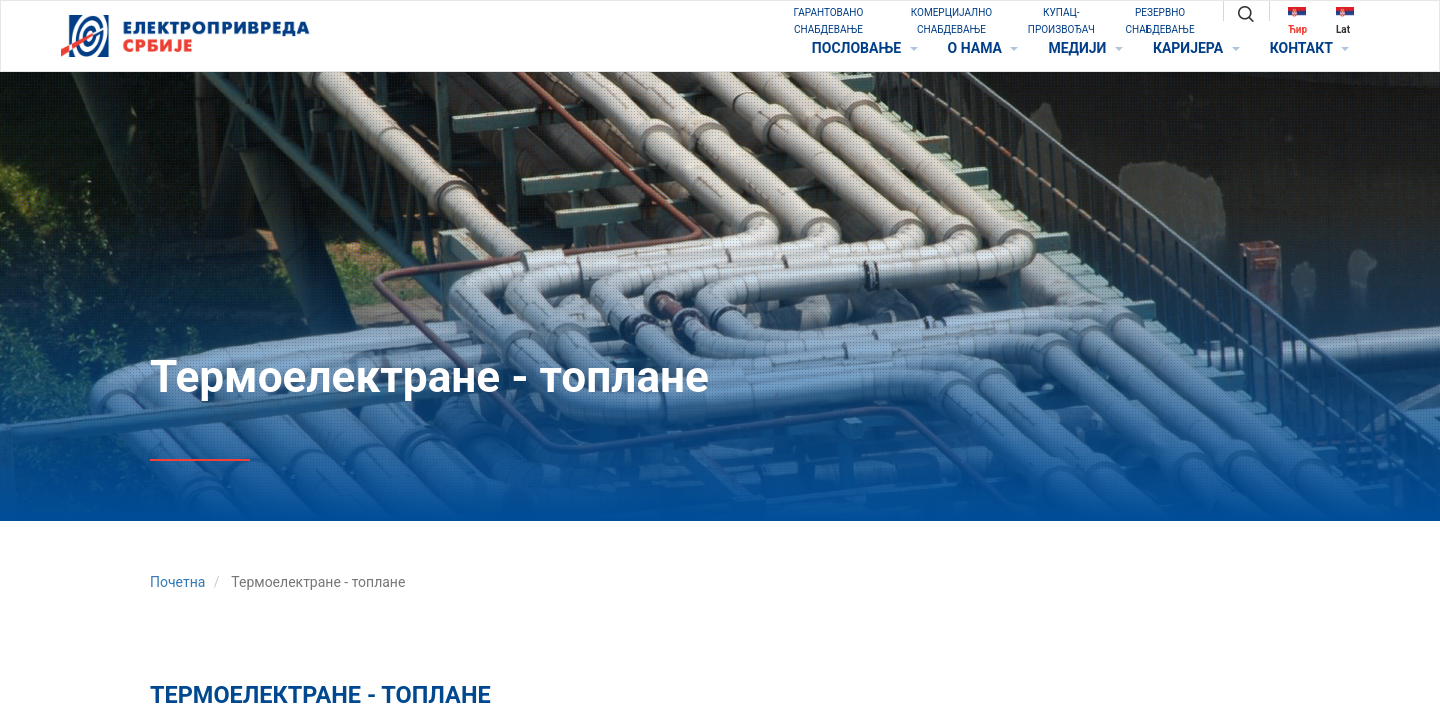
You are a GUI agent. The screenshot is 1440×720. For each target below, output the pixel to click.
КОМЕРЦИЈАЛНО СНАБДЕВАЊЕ (951, 21)
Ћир (1297, 20)
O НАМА (983, 48)
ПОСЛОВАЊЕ (865, 48)
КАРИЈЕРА (1196, 48)
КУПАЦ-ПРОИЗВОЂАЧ (1061, 21)
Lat (1345, 20)
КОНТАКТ (1309, 48)
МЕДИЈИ (1085, 48)
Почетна (177, 582)
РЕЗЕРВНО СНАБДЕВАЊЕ (1160, 21)
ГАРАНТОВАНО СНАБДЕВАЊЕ (829, 21)
